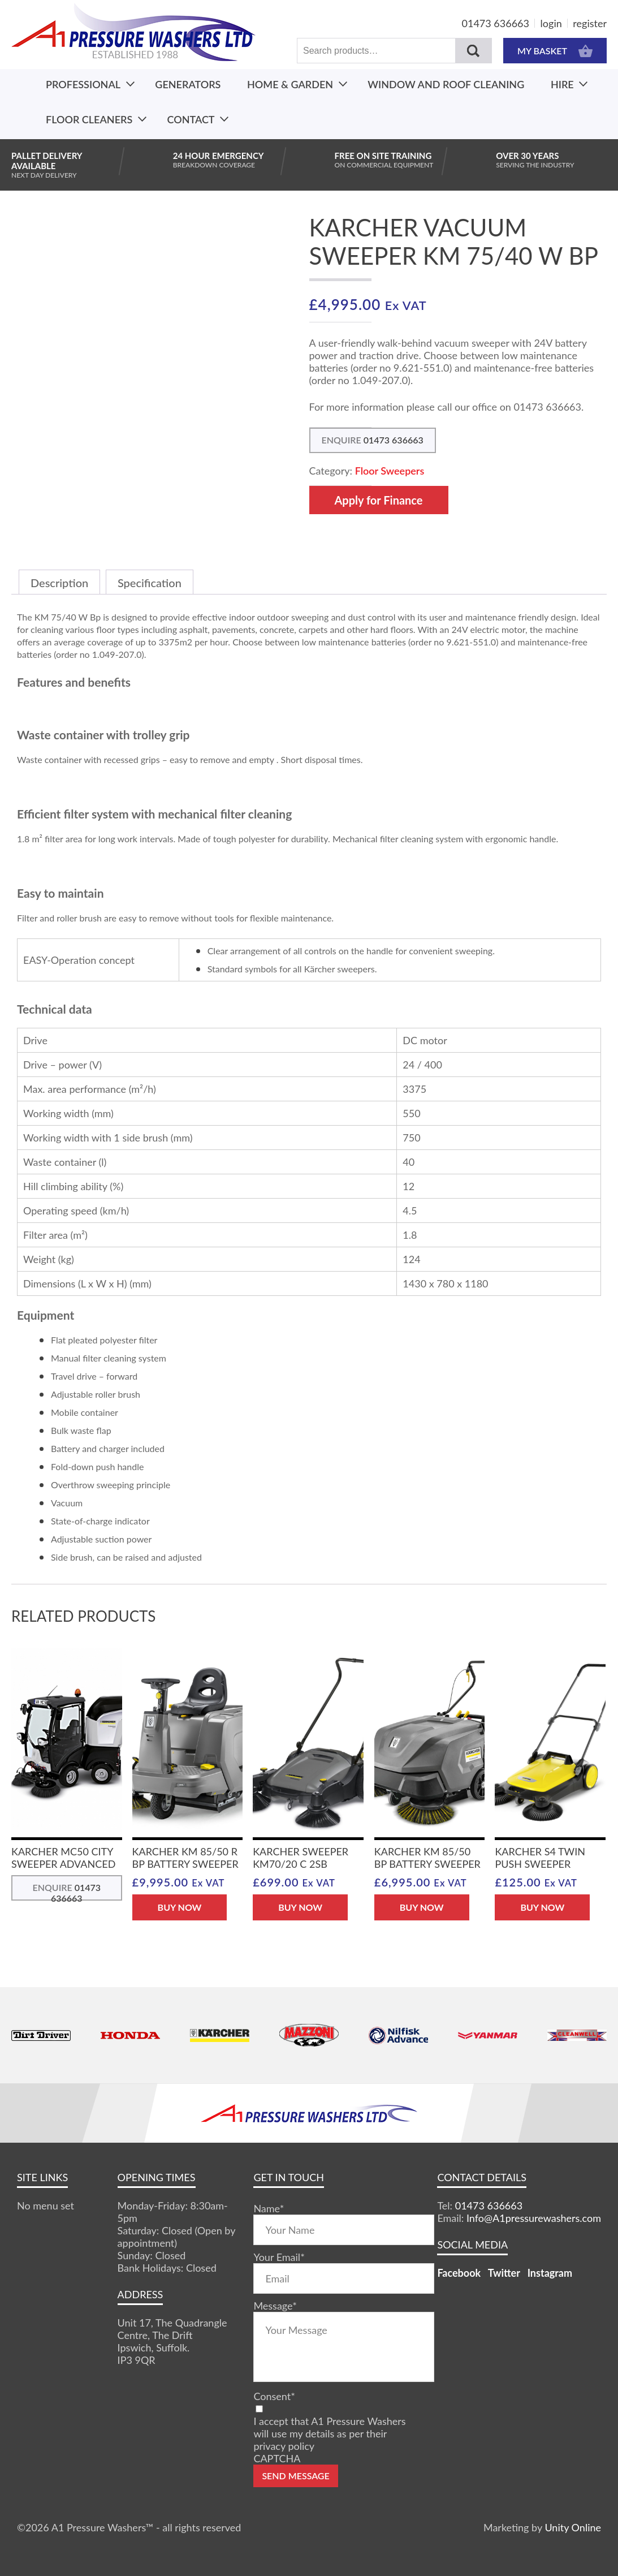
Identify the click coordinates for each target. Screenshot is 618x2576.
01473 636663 (495, 23)
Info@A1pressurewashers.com (533, 2218)
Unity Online (572, 2527)
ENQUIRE (372, 439)
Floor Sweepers (390, 470)
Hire (562, 84)
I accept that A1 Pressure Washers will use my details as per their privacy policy (329, 2433)
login (551, 23)
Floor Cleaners (89, 119)
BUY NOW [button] (180, 1907)
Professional (83, 84)
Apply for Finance (379, 500)
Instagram (550, 2273)
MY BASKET (555, 51)
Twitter (504, 2273)
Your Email (278, 2257)
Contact (190, 119)
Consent (274, 2396)
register (590, 23)
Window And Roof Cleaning (446, 84)
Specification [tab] (149, 582)
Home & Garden (290, 84)
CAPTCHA (276, 2458)
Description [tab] (59, 582)
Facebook (459, 2273)
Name (268, 2208)
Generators (188, 84)
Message (274, 2305)
